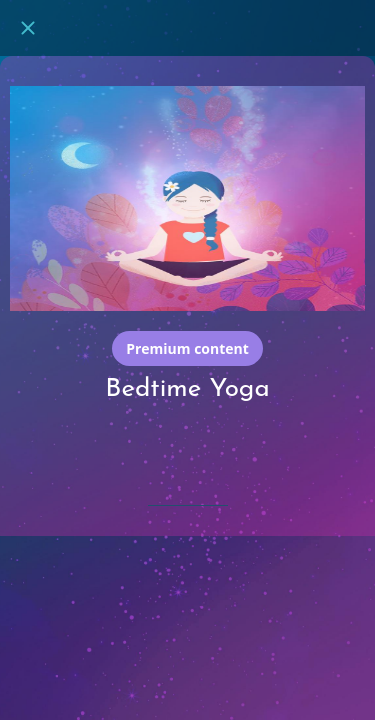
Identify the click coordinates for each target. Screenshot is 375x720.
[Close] (28, 28)
